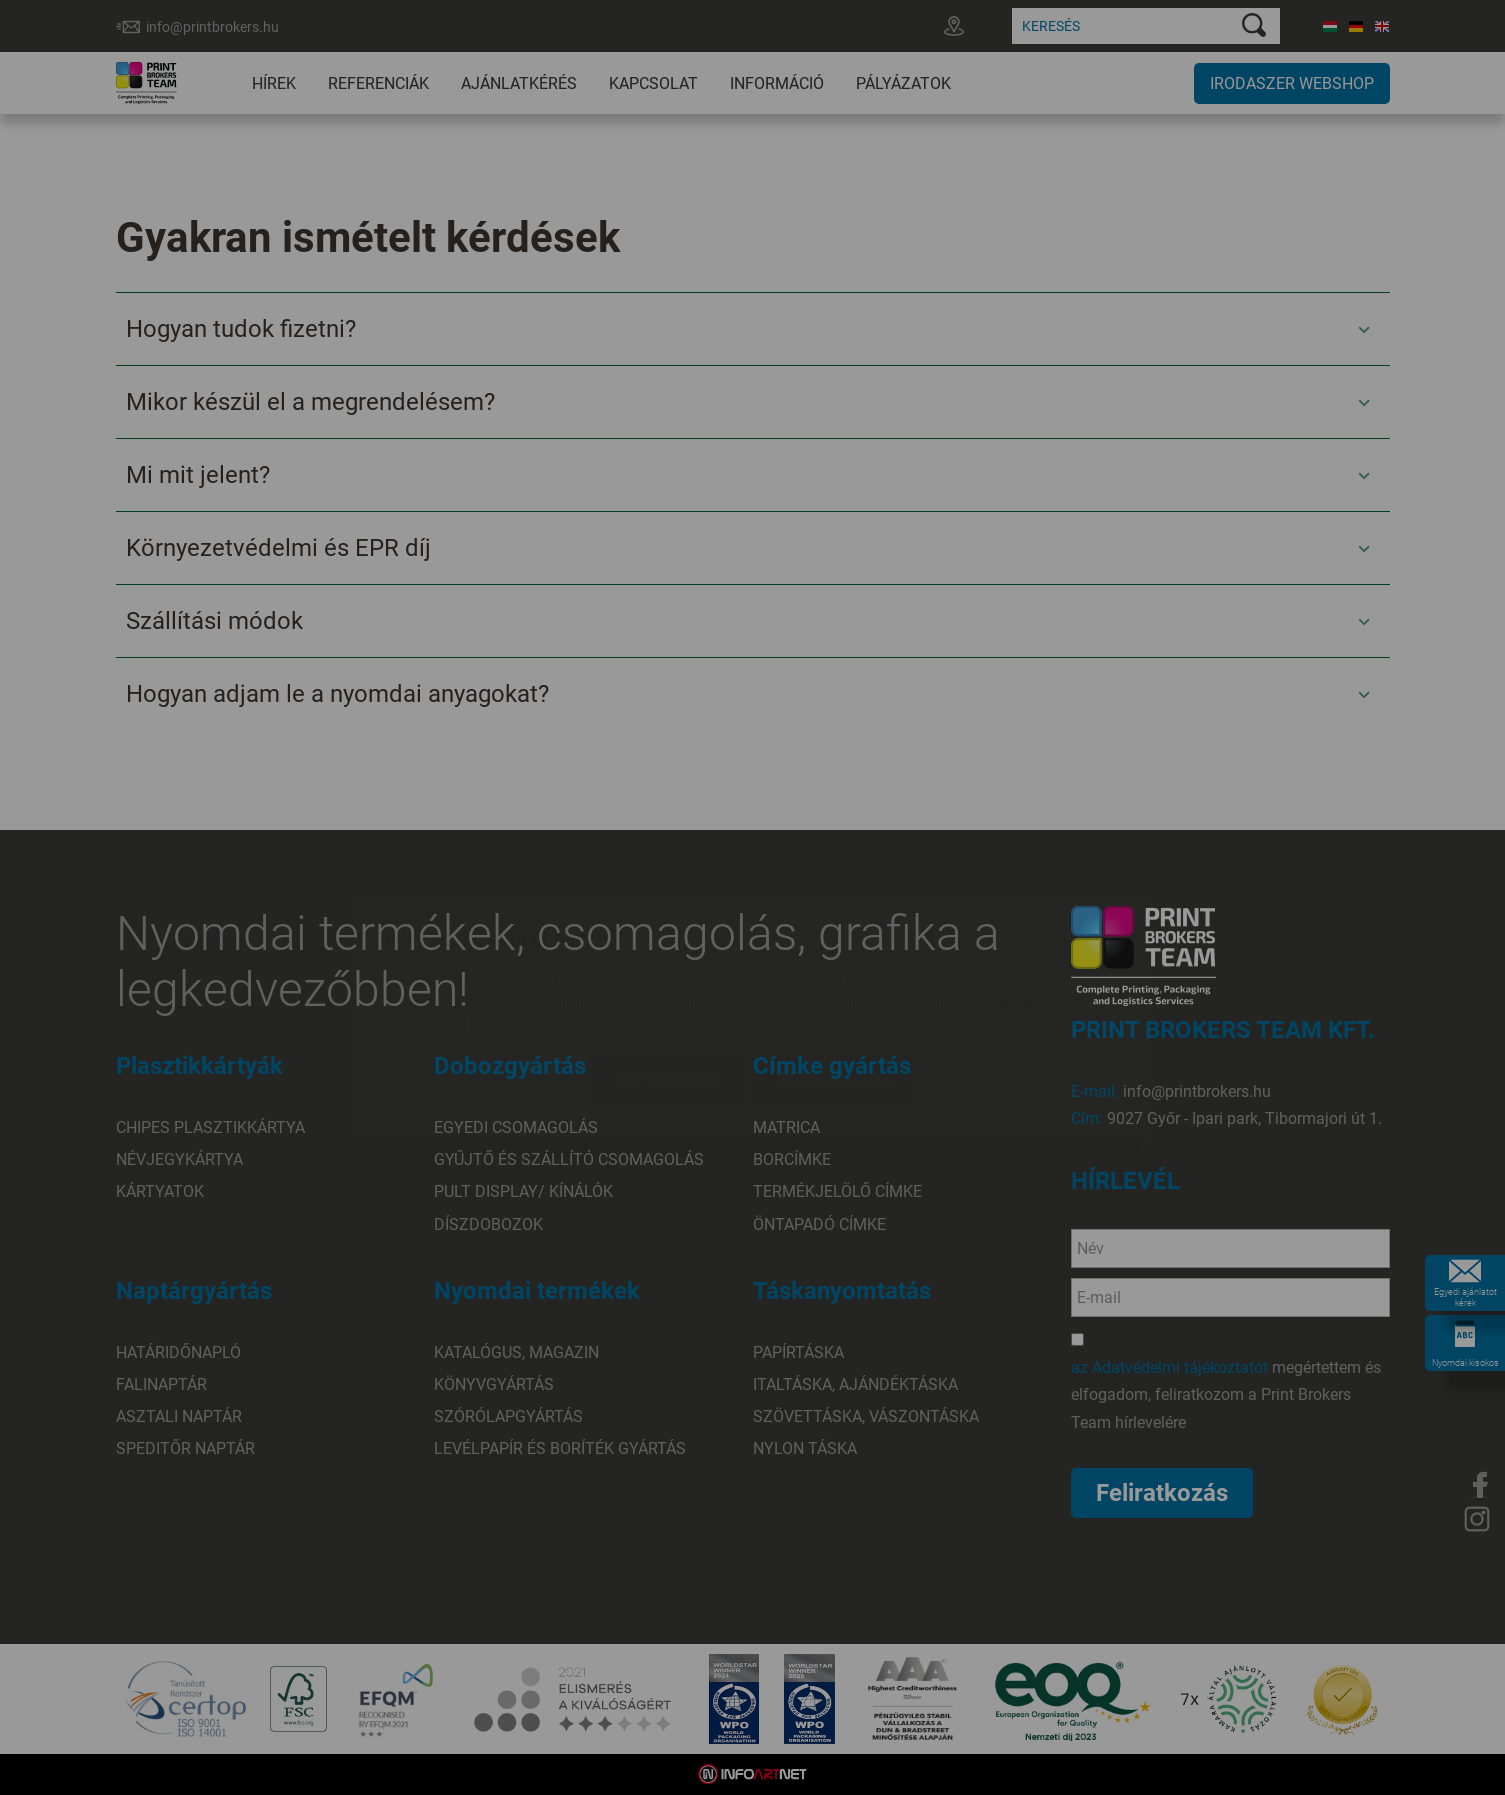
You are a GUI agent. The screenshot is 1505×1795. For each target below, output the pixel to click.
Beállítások (834, 960)
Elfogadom (668, 960)
